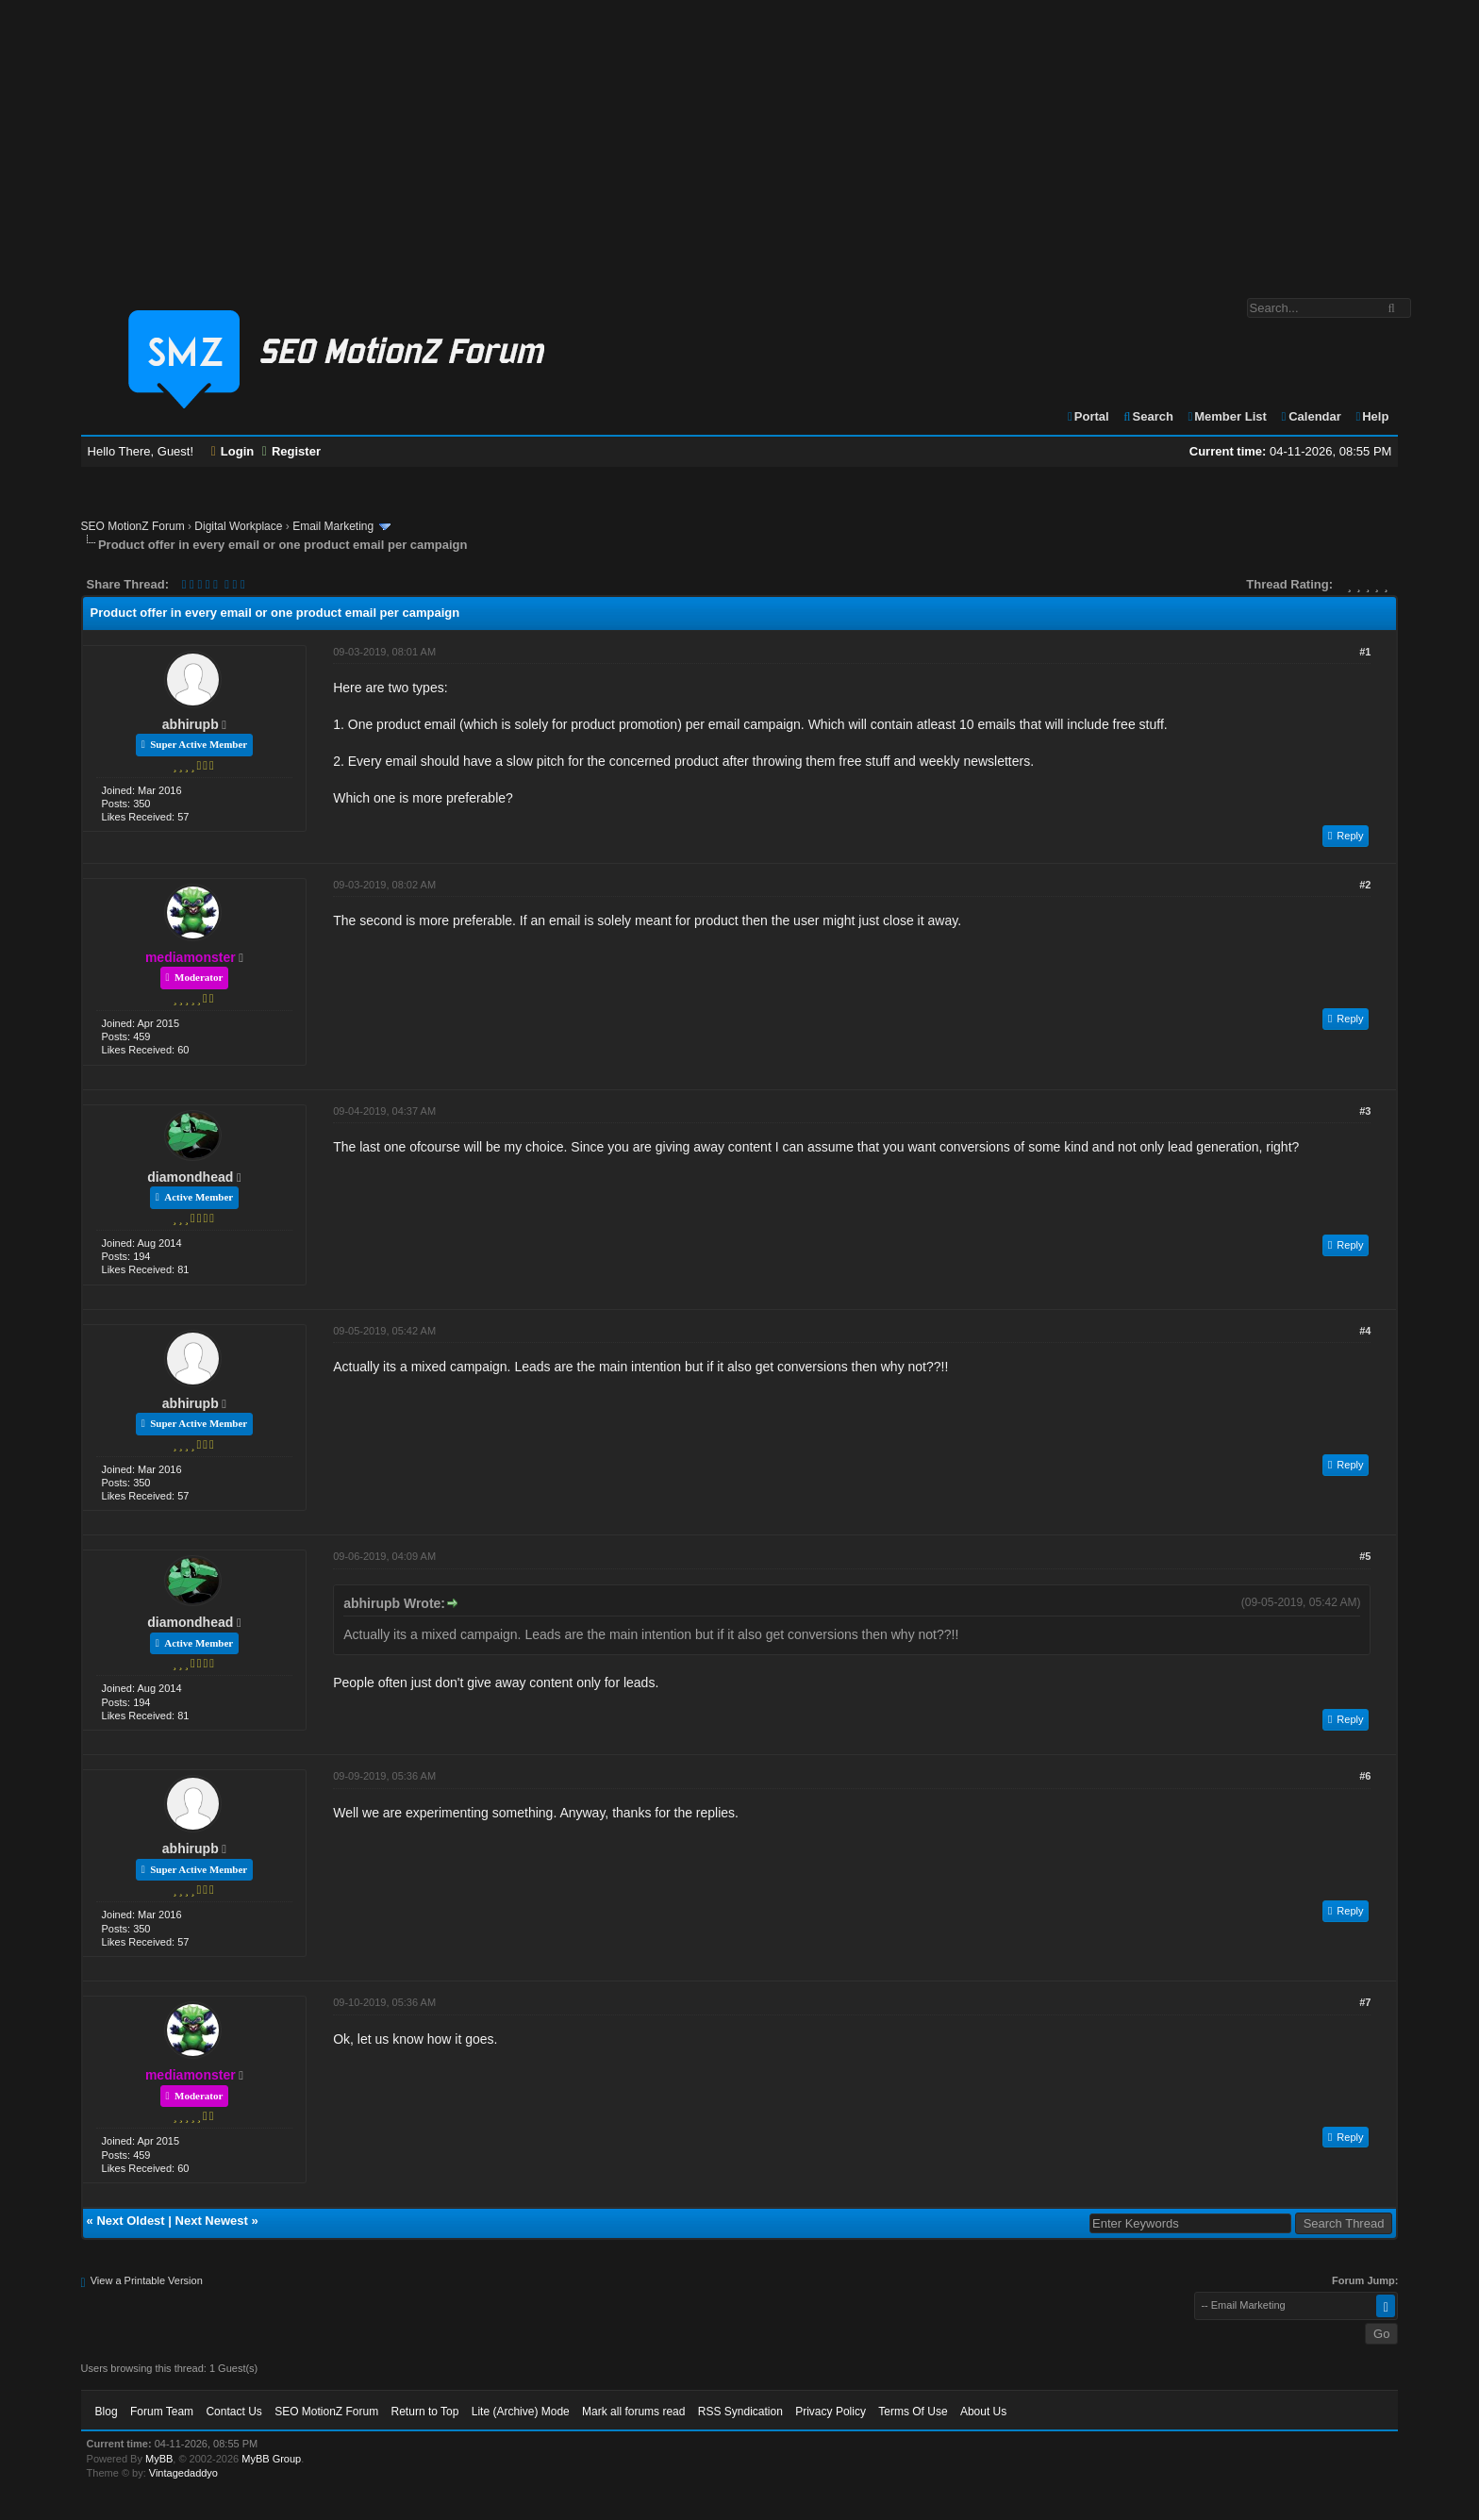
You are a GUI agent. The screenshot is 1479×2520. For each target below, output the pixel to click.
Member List (1227, 416)
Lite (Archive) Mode (521, 2411)
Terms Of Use (912, 2411)
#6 (1365, 1776)
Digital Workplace (238, 526)
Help (1371, 416)
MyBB (159, 2458)
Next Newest (211, 2220)
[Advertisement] (739, 140)
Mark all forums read (633, 2411)
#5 (1365, 1556)
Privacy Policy (830, 2411)
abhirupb (190, 724)
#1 (1365, 651)
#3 (1365, 1111)
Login (233, 451)
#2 (1365, 884)
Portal (1087, 416)
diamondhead (190, 1177)
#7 (1365, 2002)
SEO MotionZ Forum (133, 526)
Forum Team (161, 2411)
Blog (106, 2411)
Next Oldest (130, 2220)
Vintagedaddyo (183, 2473)
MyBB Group (271, 2458)
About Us (983, 2411)
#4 (1365, 1330)
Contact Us (233, 2411)
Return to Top (425, 2411)
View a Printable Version (147, 2280)
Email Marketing (333, 526)
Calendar (1309, 416)
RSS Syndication (740, 2411)
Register (291, 451)
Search (1147, 416)
